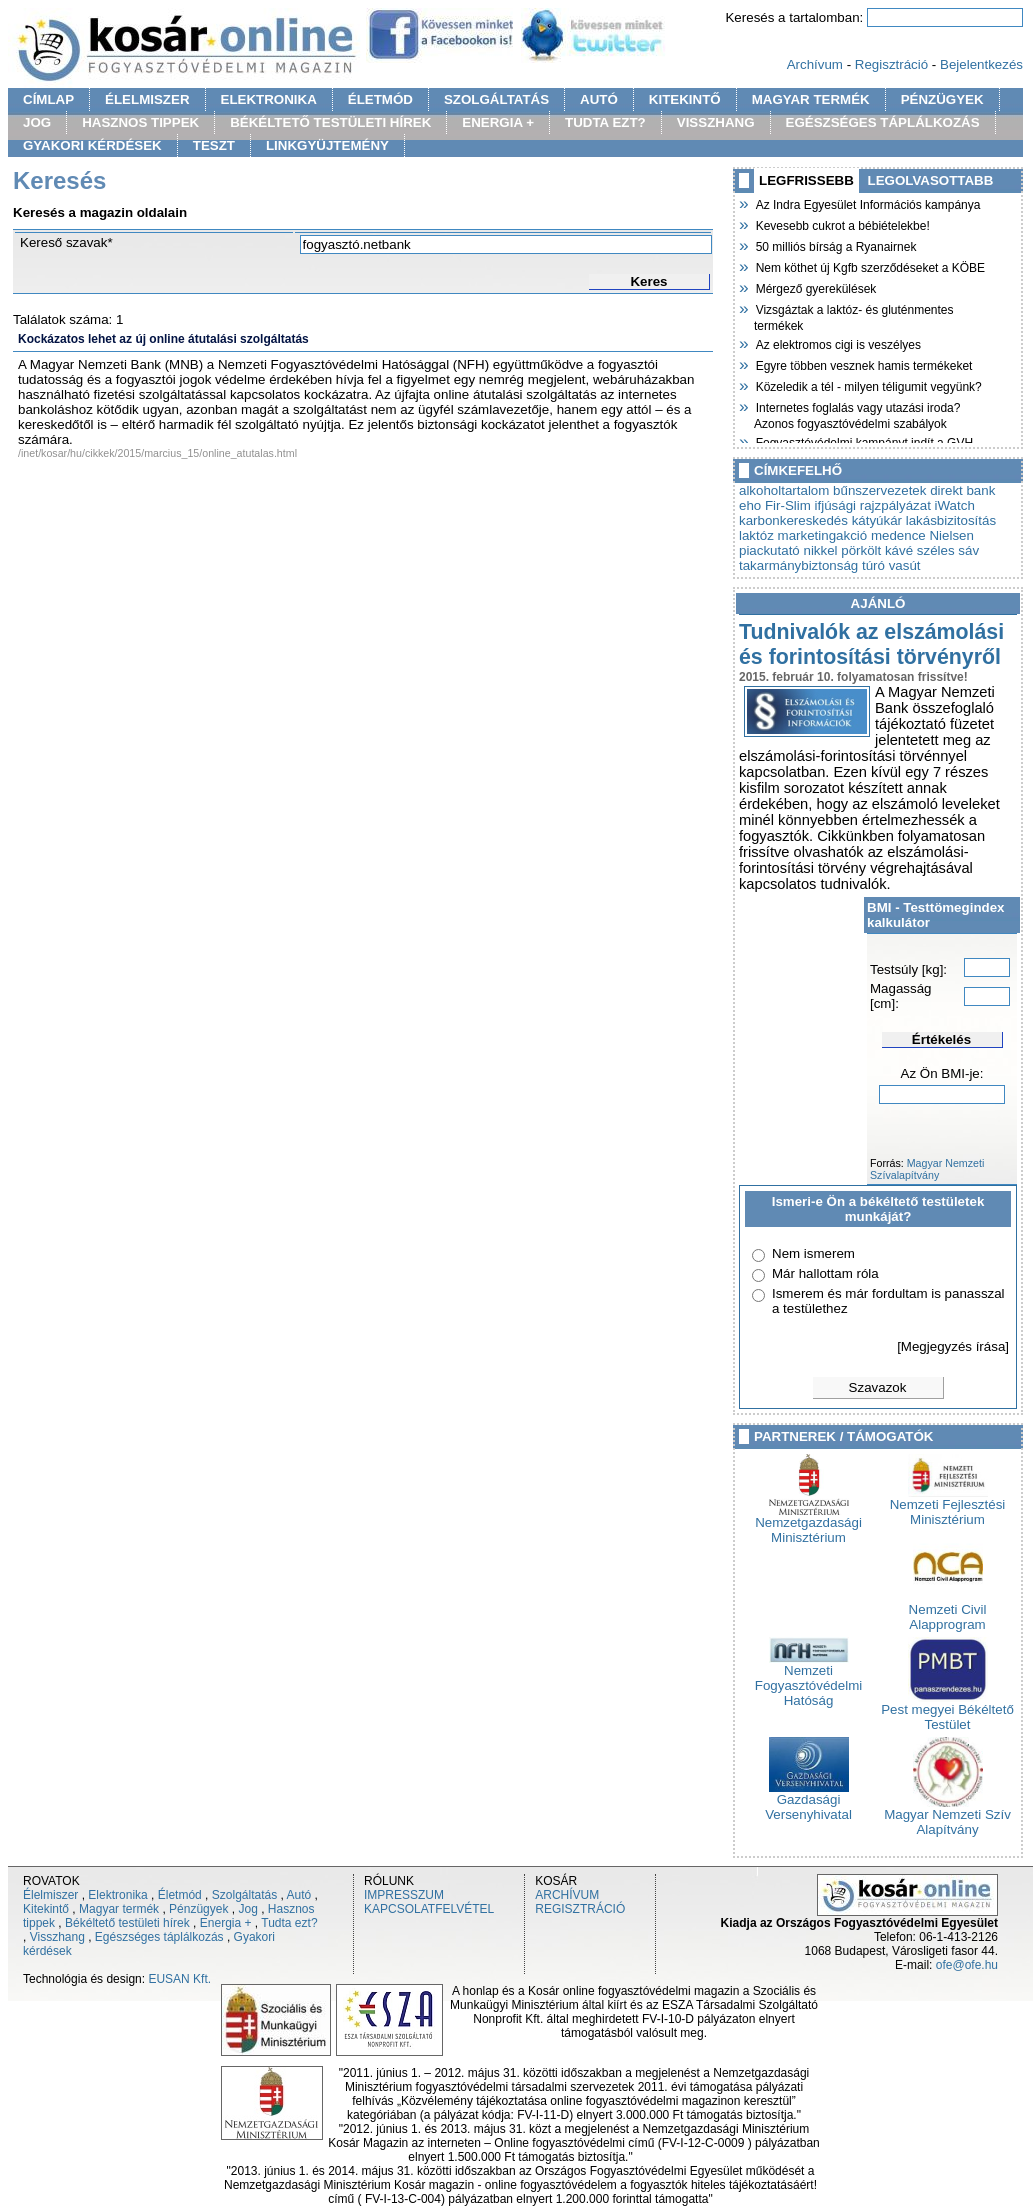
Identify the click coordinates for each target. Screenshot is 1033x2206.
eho (750, 505)
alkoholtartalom (784, 490)
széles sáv (948, 550)
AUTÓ (599, 99)
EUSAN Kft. (179, 1979)
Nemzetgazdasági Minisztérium (808, 1524)
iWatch (955, 505)
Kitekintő (46, 1909)
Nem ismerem (813, 1253)
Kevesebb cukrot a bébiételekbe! (842, 224)
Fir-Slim (788, 505)
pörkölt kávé (877, 550)
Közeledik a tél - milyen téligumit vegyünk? (868, 385)
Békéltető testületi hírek (127, 1923)
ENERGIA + (498, 122)
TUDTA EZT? (605, 122)
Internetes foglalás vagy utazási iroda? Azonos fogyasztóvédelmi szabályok (857, 413)
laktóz (756, 535)
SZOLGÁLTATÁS (496, 99)
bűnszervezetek (879, 490)
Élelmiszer (50, 1895)
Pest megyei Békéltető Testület (947, 1711)
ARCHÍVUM (567, 1895)
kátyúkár (877, 520)
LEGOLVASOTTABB (931, 180)
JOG (37, 122)
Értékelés (941, 1039)
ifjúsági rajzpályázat (873, 505)
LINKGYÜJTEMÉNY (327, 145)
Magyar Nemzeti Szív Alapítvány (947, 1816)
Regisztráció (891, 64)
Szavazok (878, 1387)
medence (898, 535)
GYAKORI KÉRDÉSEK (92, 145)
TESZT (214, 145)
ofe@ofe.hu (967, 1965)
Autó (299, 1895)
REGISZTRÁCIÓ (580, 1909)
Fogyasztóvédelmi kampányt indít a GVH (863, 441)
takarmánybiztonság (798, 565)
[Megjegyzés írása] (953, 1346)
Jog (247, 1909)
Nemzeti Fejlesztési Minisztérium (948, 1506)
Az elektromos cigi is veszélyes (837, 343)
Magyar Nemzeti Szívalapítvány (927, 1169)
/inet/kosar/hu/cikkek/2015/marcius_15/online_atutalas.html (157, 453)
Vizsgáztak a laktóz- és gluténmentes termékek (854, 315)
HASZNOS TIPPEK (140, 122)
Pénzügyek (198, 1909)
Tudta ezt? (289, 1923)
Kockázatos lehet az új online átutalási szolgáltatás (163, 339)
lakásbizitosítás (951, 520)
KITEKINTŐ (685, 99)
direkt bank (962, 490)
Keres (648, 281)
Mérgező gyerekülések (815, 287)
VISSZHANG (716, 122)
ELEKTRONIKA (269, 99)
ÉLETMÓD (380, 99)
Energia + (226, 1923)
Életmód (180, 1895)
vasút (905, 565)
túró (873, 565)
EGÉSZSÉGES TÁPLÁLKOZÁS (883, 122)
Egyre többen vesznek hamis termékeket (863, 364)
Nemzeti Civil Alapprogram (948, 1611)
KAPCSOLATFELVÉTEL (429, 1909)
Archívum (815, 64)
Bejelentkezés (981, 64)
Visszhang (57, 1937)
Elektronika (117, 1895)
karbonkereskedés (793, 520)
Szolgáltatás (244, 1895)
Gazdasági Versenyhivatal (808, 1801)
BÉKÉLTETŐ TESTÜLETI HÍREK (330, 122)
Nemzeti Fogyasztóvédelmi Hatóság (808, 1679)
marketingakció (823, 535)
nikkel (820, 550)
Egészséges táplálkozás (159, 1937)
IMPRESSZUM (404, 1895)
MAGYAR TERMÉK (811, 99)
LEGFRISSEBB (806, 180)
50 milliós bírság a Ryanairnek (835, 245)
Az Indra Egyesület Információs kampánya (867, 203)
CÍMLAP (48, 99)
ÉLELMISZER (147, 99)
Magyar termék (119, 1909)
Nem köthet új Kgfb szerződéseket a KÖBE (869, 266)
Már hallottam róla (825, 1273)
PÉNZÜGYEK (942, 99)
